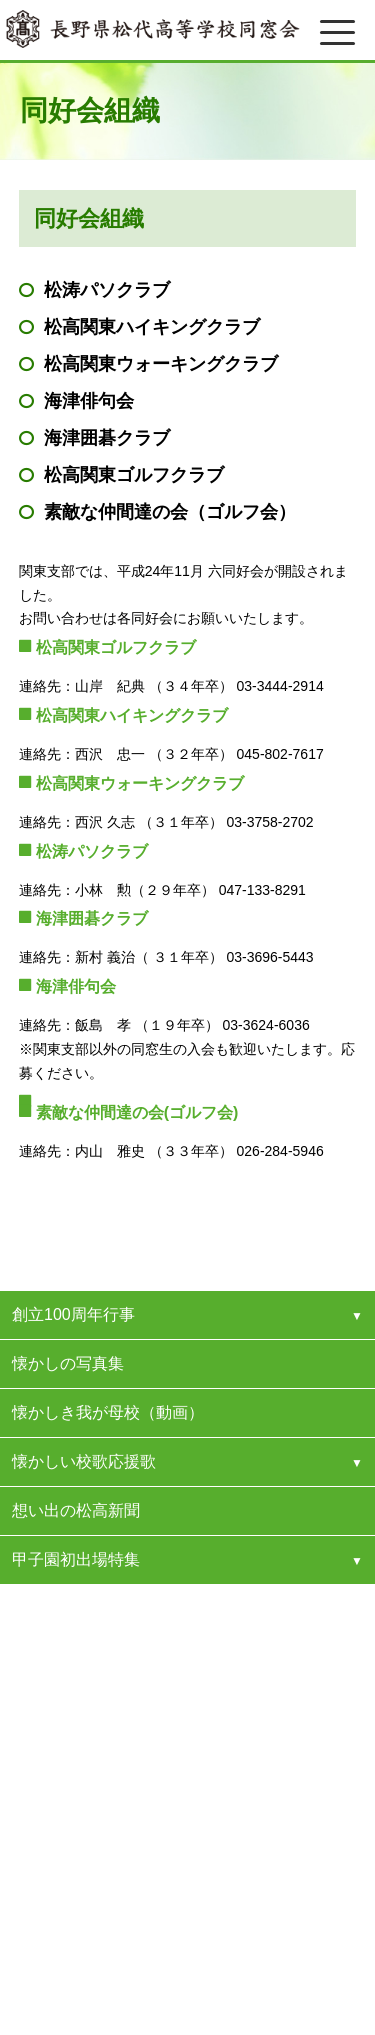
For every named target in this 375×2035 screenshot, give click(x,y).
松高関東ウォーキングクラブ (161, 364)
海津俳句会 (89, 401)
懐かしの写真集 (68, 1363)
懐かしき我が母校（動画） (108, 1412)
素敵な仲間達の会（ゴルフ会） (170, 512)
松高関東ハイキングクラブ (152, 327)
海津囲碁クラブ (107, 438)
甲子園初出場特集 (76, 1559)
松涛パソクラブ (107, 290)
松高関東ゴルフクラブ (134, 475)
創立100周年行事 (73, 1314)
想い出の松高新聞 (76, 1510)
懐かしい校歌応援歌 (84, 1461)
